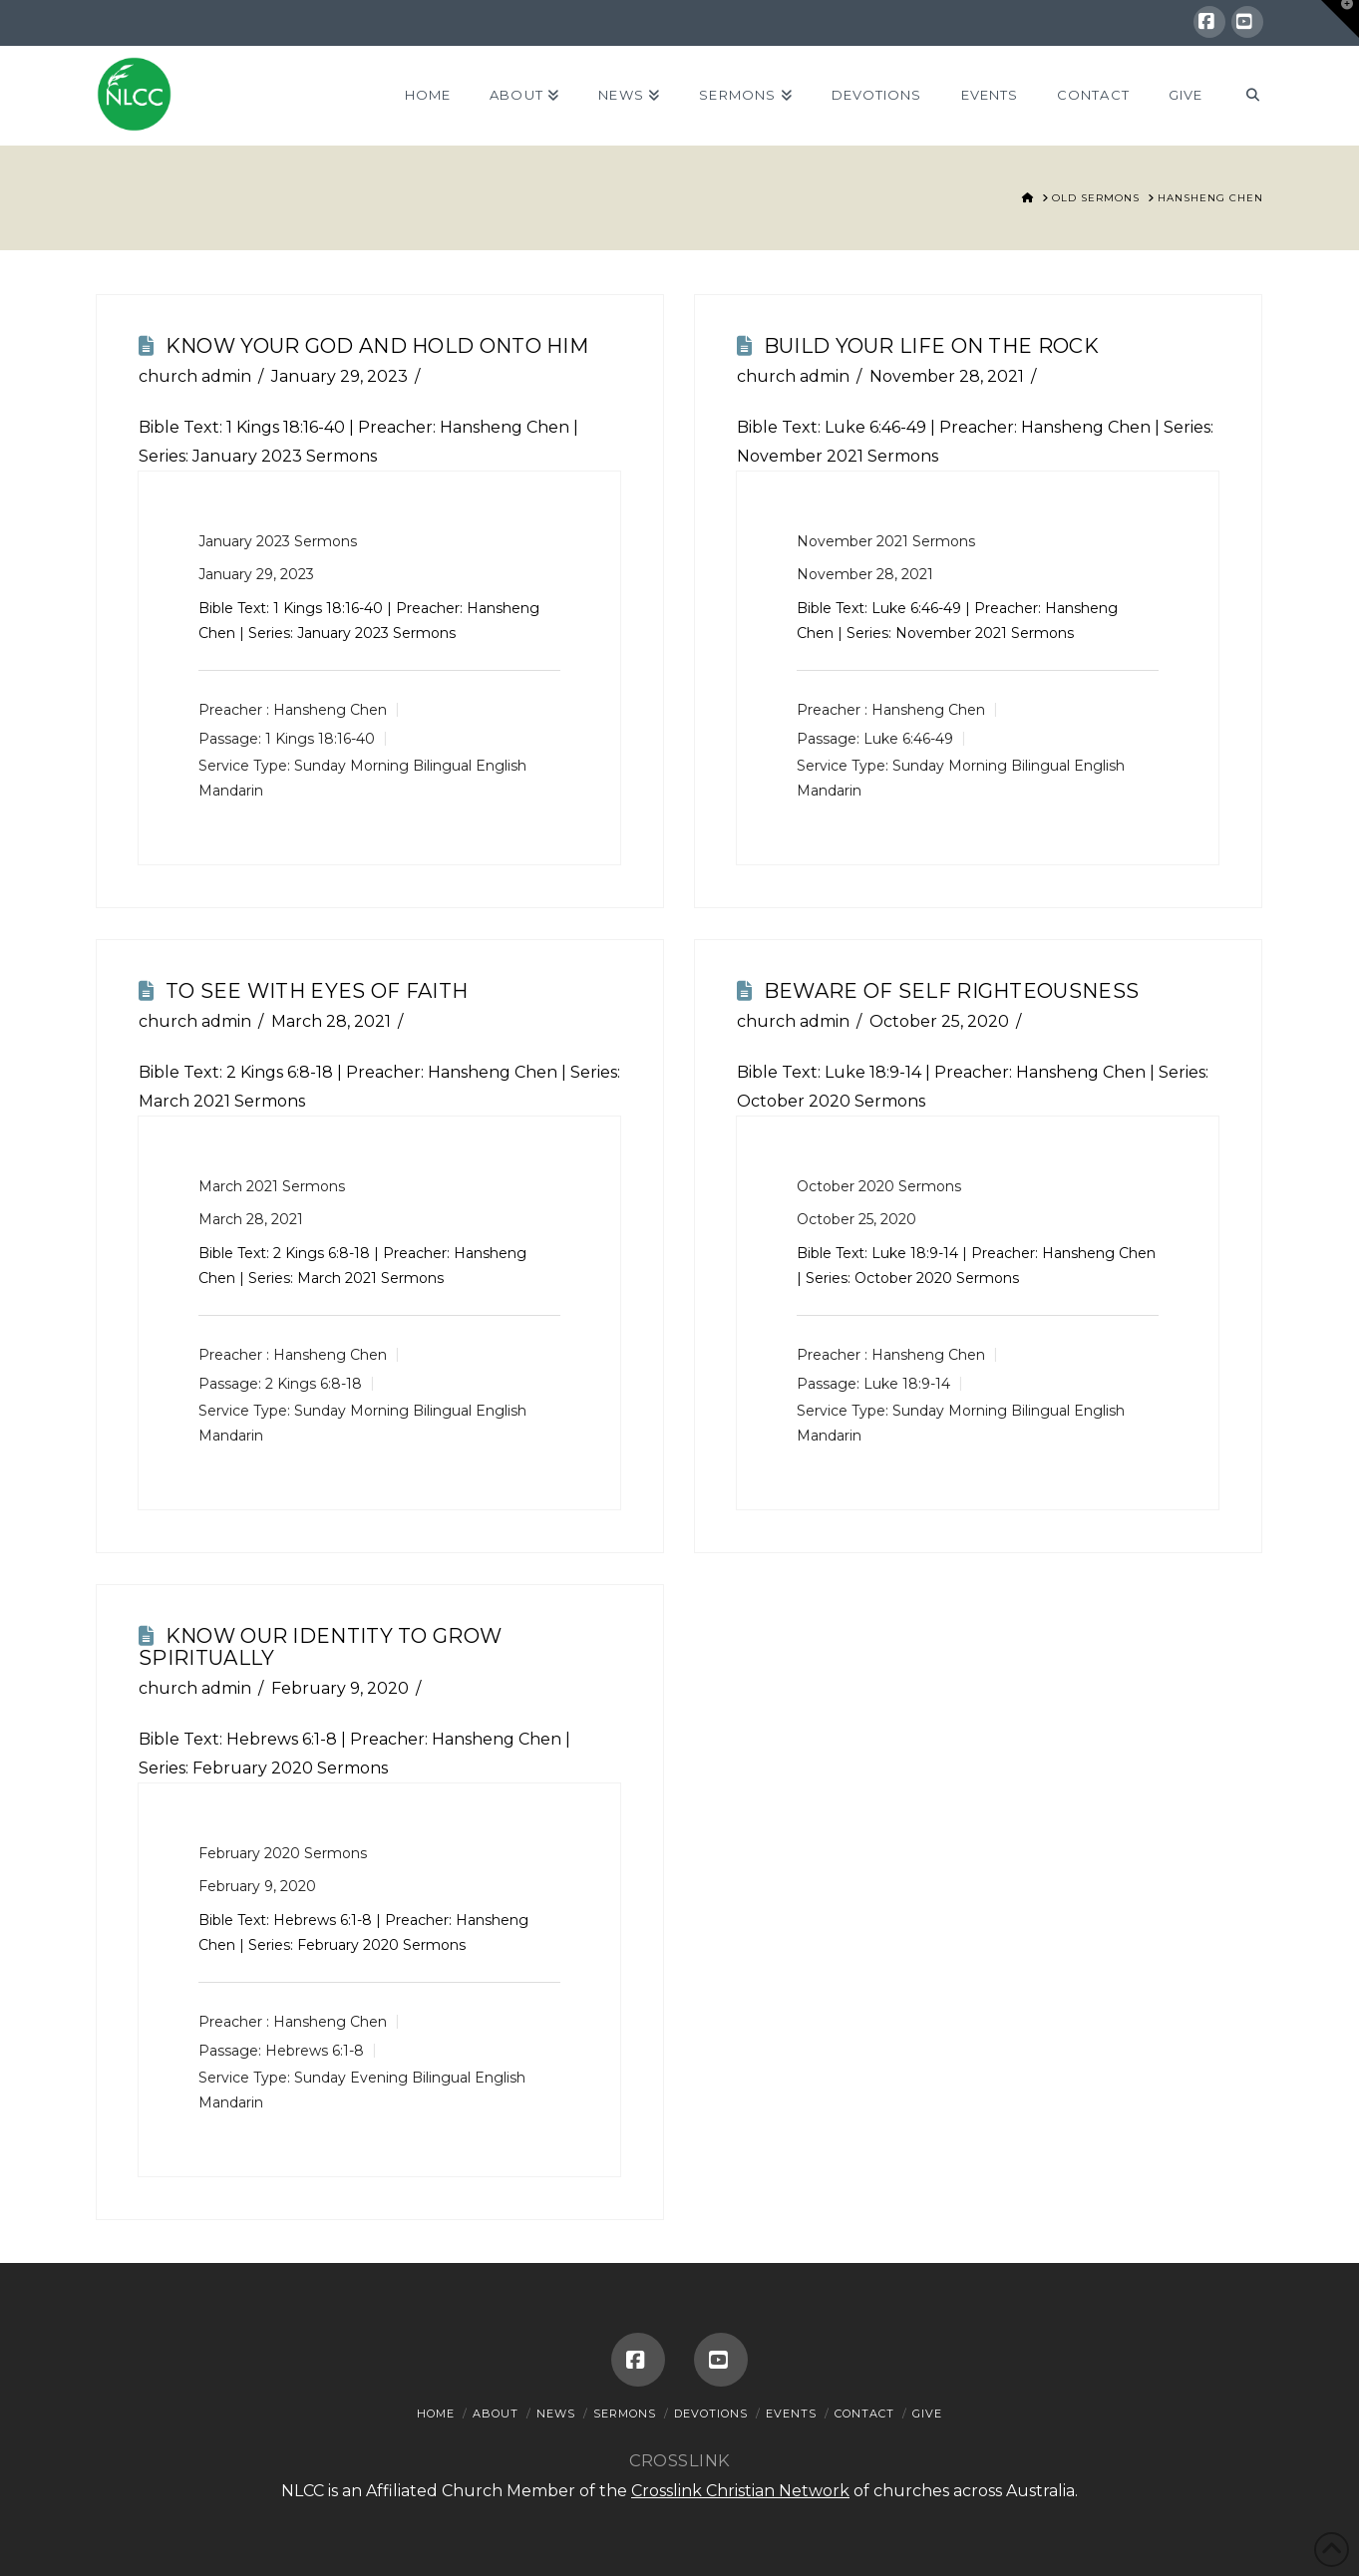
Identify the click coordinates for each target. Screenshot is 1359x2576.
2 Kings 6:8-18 (279, 1072)
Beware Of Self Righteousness (951, 991)
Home (436, 2413)
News (555, 2413)
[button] (1340, 19)
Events (791, 2413)
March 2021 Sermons (271, 1186)
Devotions (711, 2413)
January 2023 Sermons (277, 541)
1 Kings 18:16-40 (285, 427)
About (495, 2413)
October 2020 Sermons (879, 1186)
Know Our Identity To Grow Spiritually (320, 1647)
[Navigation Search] (1241, 96)
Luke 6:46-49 (875, 427)
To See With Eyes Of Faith (317, 991)
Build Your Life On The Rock (931, 346)
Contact (864, 2413)
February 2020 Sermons (282, 1853)
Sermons (624, 2413)
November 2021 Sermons (886, 541)
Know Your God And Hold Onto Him (377, 346)
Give (927, 2413)
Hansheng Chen (330, 710)
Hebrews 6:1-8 (281, 1739)
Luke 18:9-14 (873, 1072)
